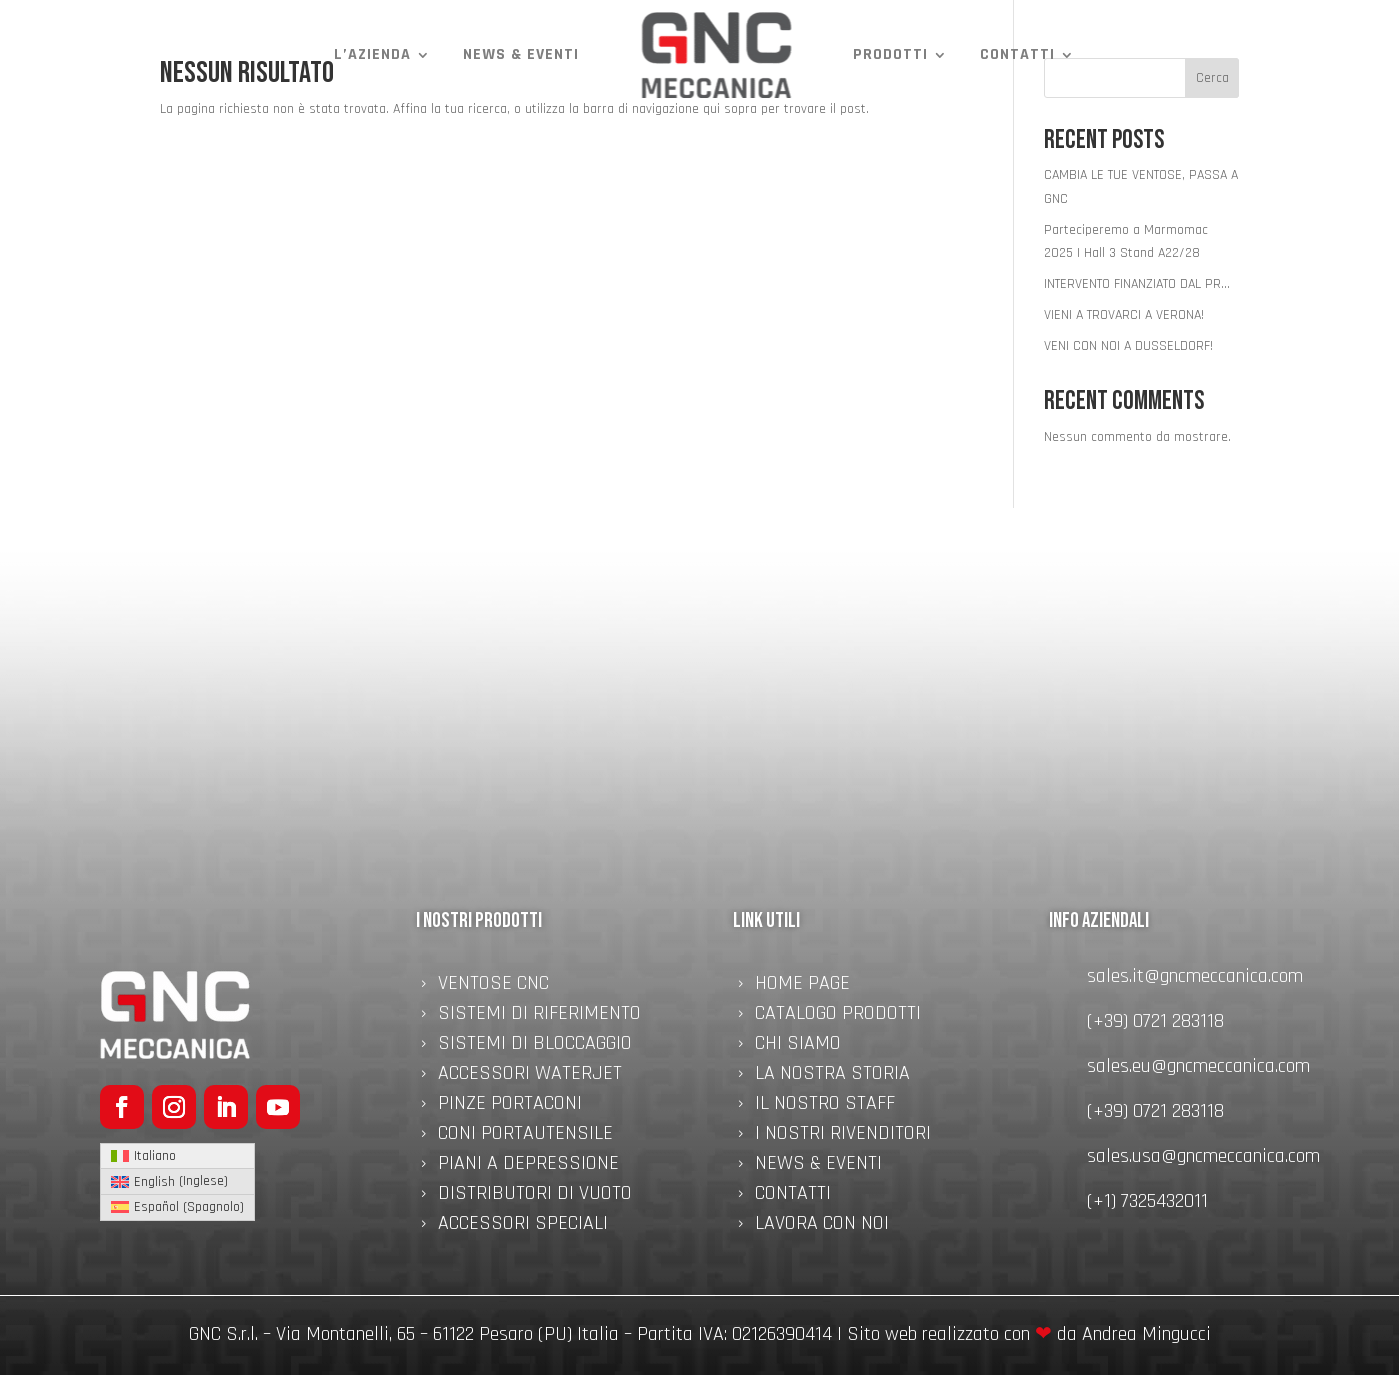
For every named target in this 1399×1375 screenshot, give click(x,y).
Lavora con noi (822, 1226)
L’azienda (372, 54)
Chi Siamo (798, 1046)
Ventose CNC (493, 986)
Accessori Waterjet (530, 1076)
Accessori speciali (523, 1226)
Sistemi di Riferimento (539, 1016)
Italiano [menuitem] (155, 1156)
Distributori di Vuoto (535, 1196)
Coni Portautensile (525, 1136)
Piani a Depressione (528, 1166)
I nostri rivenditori (843, 1136)
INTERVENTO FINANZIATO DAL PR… (1137, 284)
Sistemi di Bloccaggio (535, 1046)
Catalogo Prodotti (838, 1016)
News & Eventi (521, 54)
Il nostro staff (825, 1106)
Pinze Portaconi (510, 1106)
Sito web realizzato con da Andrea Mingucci (1029, 1334)
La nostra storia (832, 1076)
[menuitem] (178, 1156)
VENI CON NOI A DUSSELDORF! (1128, 346)
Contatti (1017, 54)
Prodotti (890, 54)
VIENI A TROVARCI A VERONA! (1124, 315)
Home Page (802, 986)
